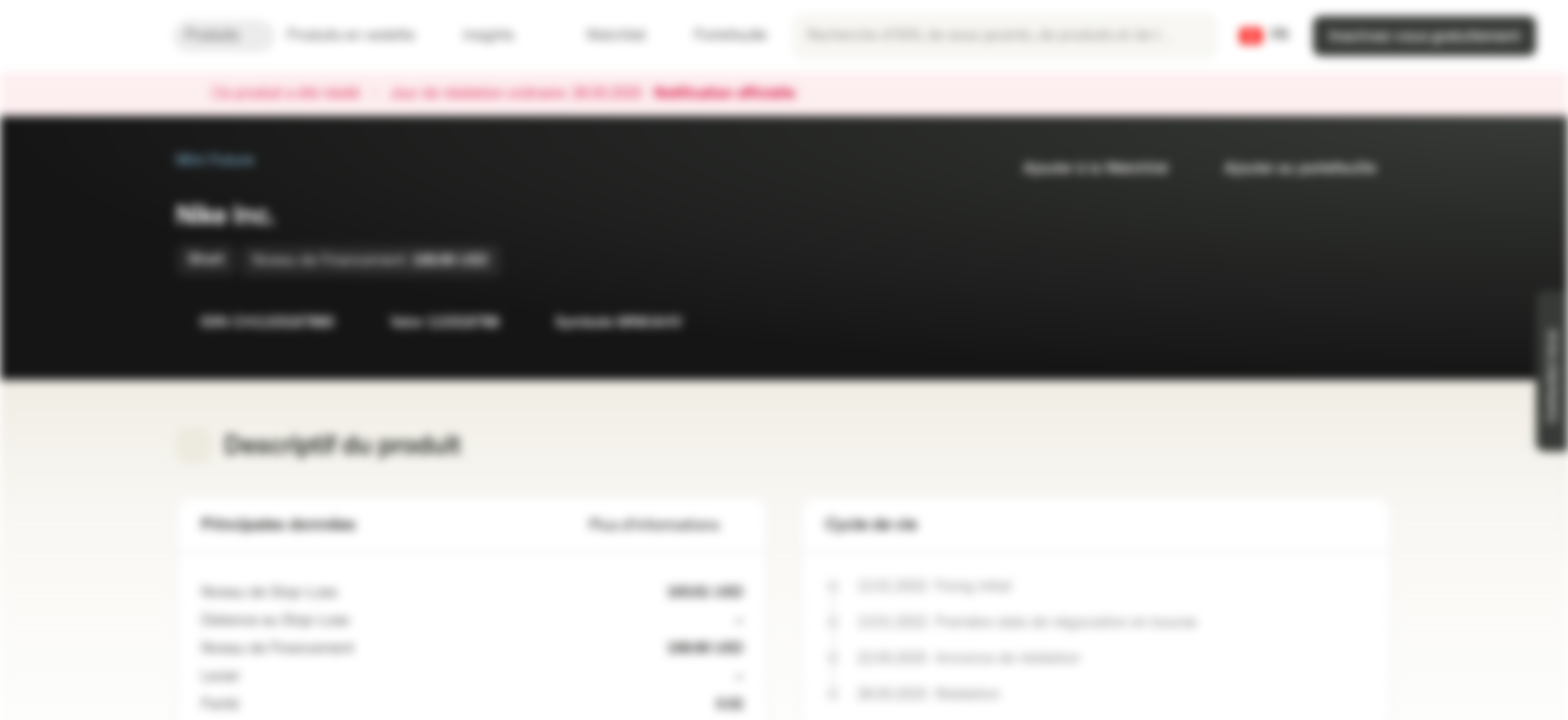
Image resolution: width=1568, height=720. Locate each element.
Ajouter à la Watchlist (1083, 168)
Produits (224, 35)
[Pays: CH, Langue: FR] (1264, 36)
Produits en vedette (363, 35)
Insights (500, 35)
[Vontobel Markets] (86, 36)
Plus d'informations (666, 525)
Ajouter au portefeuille (1288, 168)
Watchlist (604, 35)
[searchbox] (1005, 36)
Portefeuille (718, 35)
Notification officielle (734, 94)
